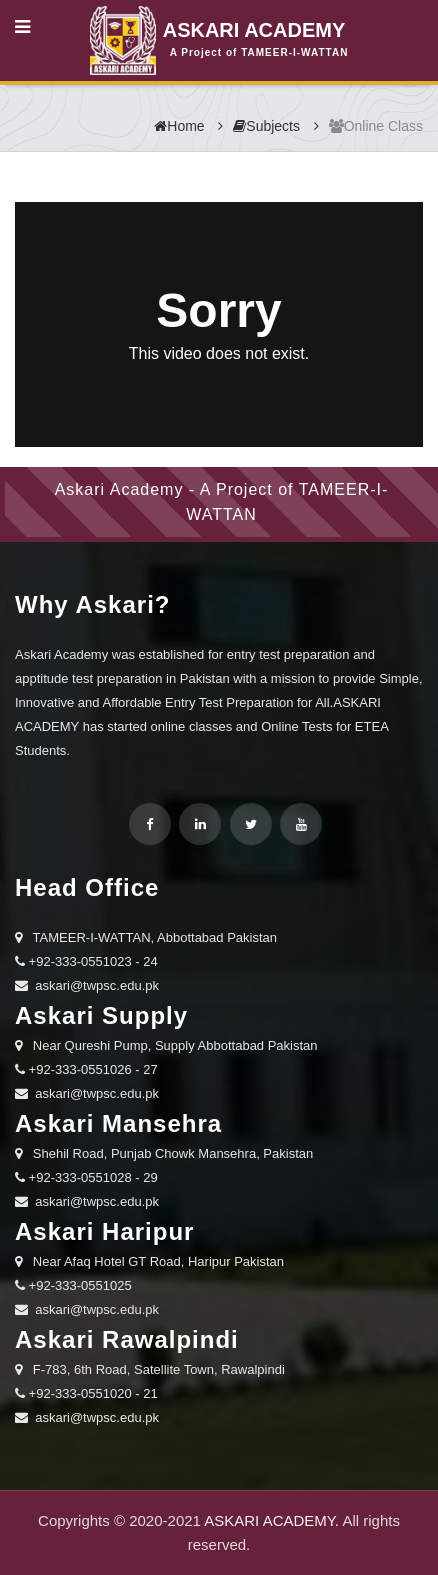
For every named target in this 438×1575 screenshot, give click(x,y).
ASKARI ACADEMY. (271, 1520)
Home (179, 126)
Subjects (266, 126)
